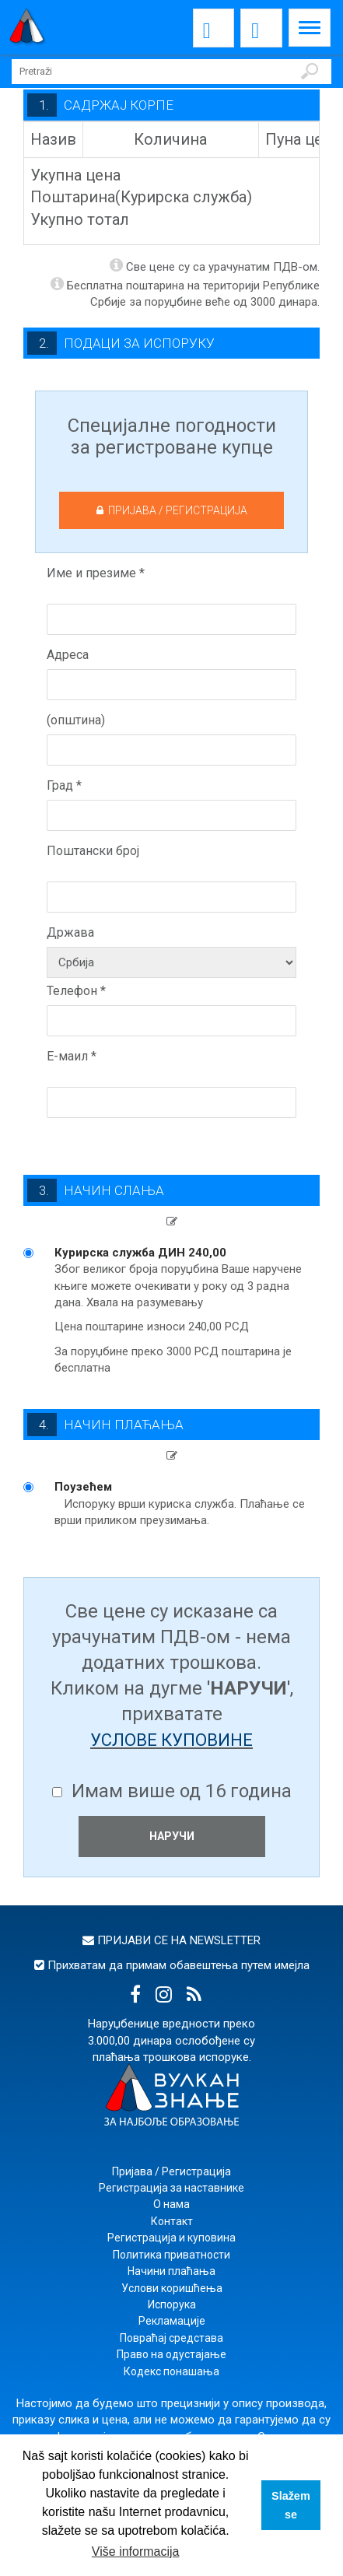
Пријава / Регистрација (171, 2171)
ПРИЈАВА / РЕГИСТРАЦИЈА (171, 510)
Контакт (172, 2221)
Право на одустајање (171, 2354)
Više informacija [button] (136, 2551)
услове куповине (171, 1740)
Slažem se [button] (290, 2505)
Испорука (172, 2304)
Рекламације (171, 2321)
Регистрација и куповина (171, 2237)
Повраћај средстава (171, 2338)
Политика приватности (171, 2254)
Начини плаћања (171, 2271)
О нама (171, 2204)
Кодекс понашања (171, 2371)
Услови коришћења (171, 2288)
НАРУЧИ (171, 1836)
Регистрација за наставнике (171, 2188)
